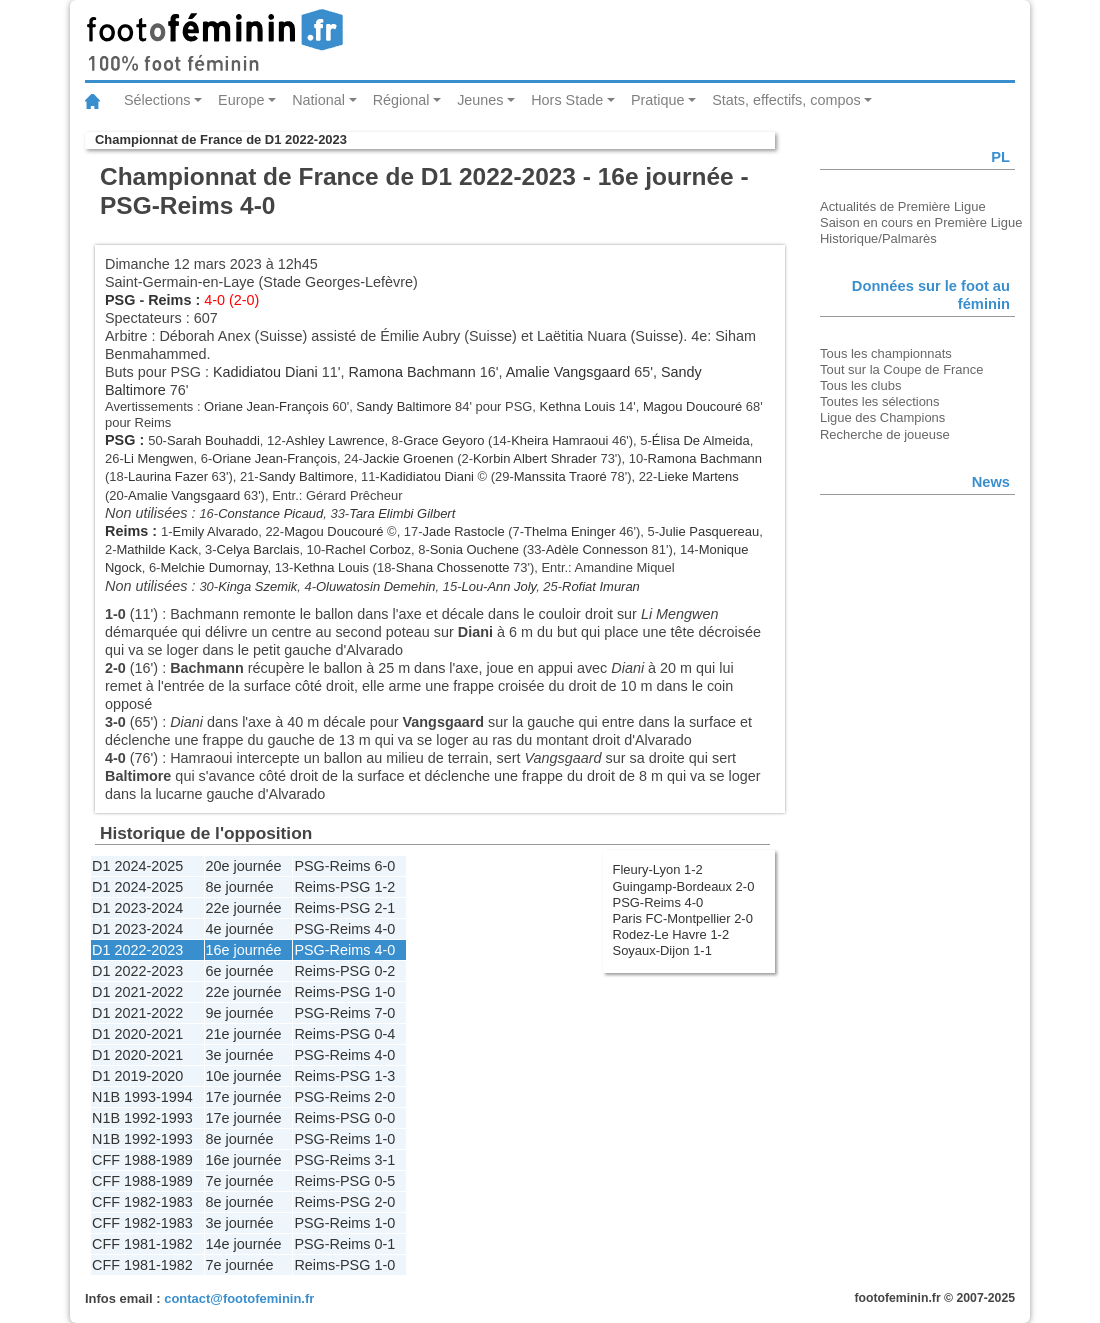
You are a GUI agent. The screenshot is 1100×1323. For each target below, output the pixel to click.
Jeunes (480, 100)
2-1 (384, 908)
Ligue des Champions (882, 417)
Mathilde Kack (157, 549)
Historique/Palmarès (878, 238)
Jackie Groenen (408, 458)
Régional (401, 100)
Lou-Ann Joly (498, 586)
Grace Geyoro (443, 440)
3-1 (384, 1160)
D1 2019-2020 (137, 1076)
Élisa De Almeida (701, 440)
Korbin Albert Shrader (535, 458)
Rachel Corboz (368, 549)
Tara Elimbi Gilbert (402, 513)
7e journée (240, 1181)
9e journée (240, 1013)
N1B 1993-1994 (142, 1097)
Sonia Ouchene (474, 549)
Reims (169, 300)
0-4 (384, 1034)
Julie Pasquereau (709, 531)
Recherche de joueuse (885, 434)
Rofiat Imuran (601, 586)
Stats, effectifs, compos (786, 100)
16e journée (244, 950)
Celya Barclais (258, 549)
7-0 (384, 1013)
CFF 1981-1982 (142, 1244)
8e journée (240, 887)
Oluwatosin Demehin (376, 586)
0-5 (384, 1181)
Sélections (157, 100)
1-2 (384, 887)
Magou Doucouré (692, 406)
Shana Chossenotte (453, 567)
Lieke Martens (697, 476)
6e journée (240, 971)
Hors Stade (567, 100)
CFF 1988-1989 (142, 1160)
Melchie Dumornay (213, 567)
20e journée (244, 866)
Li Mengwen (159, 458)
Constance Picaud (270, 513)
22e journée (244, 908)
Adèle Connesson (597, 549)
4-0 (384, 929)
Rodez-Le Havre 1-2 (671, 934)
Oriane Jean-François (266, 406)
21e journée (244, 1034)
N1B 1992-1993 (142, 1118)
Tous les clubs (860, 385)
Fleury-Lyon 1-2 (658, 869)
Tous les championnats (886, 353)
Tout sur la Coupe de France (901, 369)
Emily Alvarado (216, 531)
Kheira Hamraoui (559, 440)
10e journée (244, 1076)
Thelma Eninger (569, 531)
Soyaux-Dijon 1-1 (662, 950)
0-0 (384, 1118)
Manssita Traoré (560, 476)
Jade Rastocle (464, 531)
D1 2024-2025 (137, 866)
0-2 (384, 971)
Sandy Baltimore (403, 406)
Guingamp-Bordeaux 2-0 (684, 886)
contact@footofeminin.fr (239, 1298)
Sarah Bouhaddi (213, 440)
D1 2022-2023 (137, 950)
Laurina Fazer (168, 476)
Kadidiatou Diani (265, 372)
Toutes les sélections (880, 401)
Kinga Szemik (257, 586)
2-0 (384, 1097)
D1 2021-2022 (137, 992)
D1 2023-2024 (137, 908)
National (318, 100)
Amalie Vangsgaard (568, 372)
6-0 (384, 866)
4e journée (240, 929)
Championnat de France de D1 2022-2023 (221, 139)
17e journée (244, 1097)
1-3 (384, 1076)
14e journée (244, 1244)
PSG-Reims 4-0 (658, 902)
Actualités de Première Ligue (903, 206)
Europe (241, 100)
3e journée (240, 1055)
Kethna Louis (578, 406)
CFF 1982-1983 (142, 1202)
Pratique (658, 100)
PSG (120, 300)
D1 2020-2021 (137, 1034)
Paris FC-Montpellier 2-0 (683, 918)
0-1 (384, 1244)
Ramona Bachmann (412, 372)
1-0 (384, 992)
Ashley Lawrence (335, 440)
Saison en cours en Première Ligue (921, 222)
